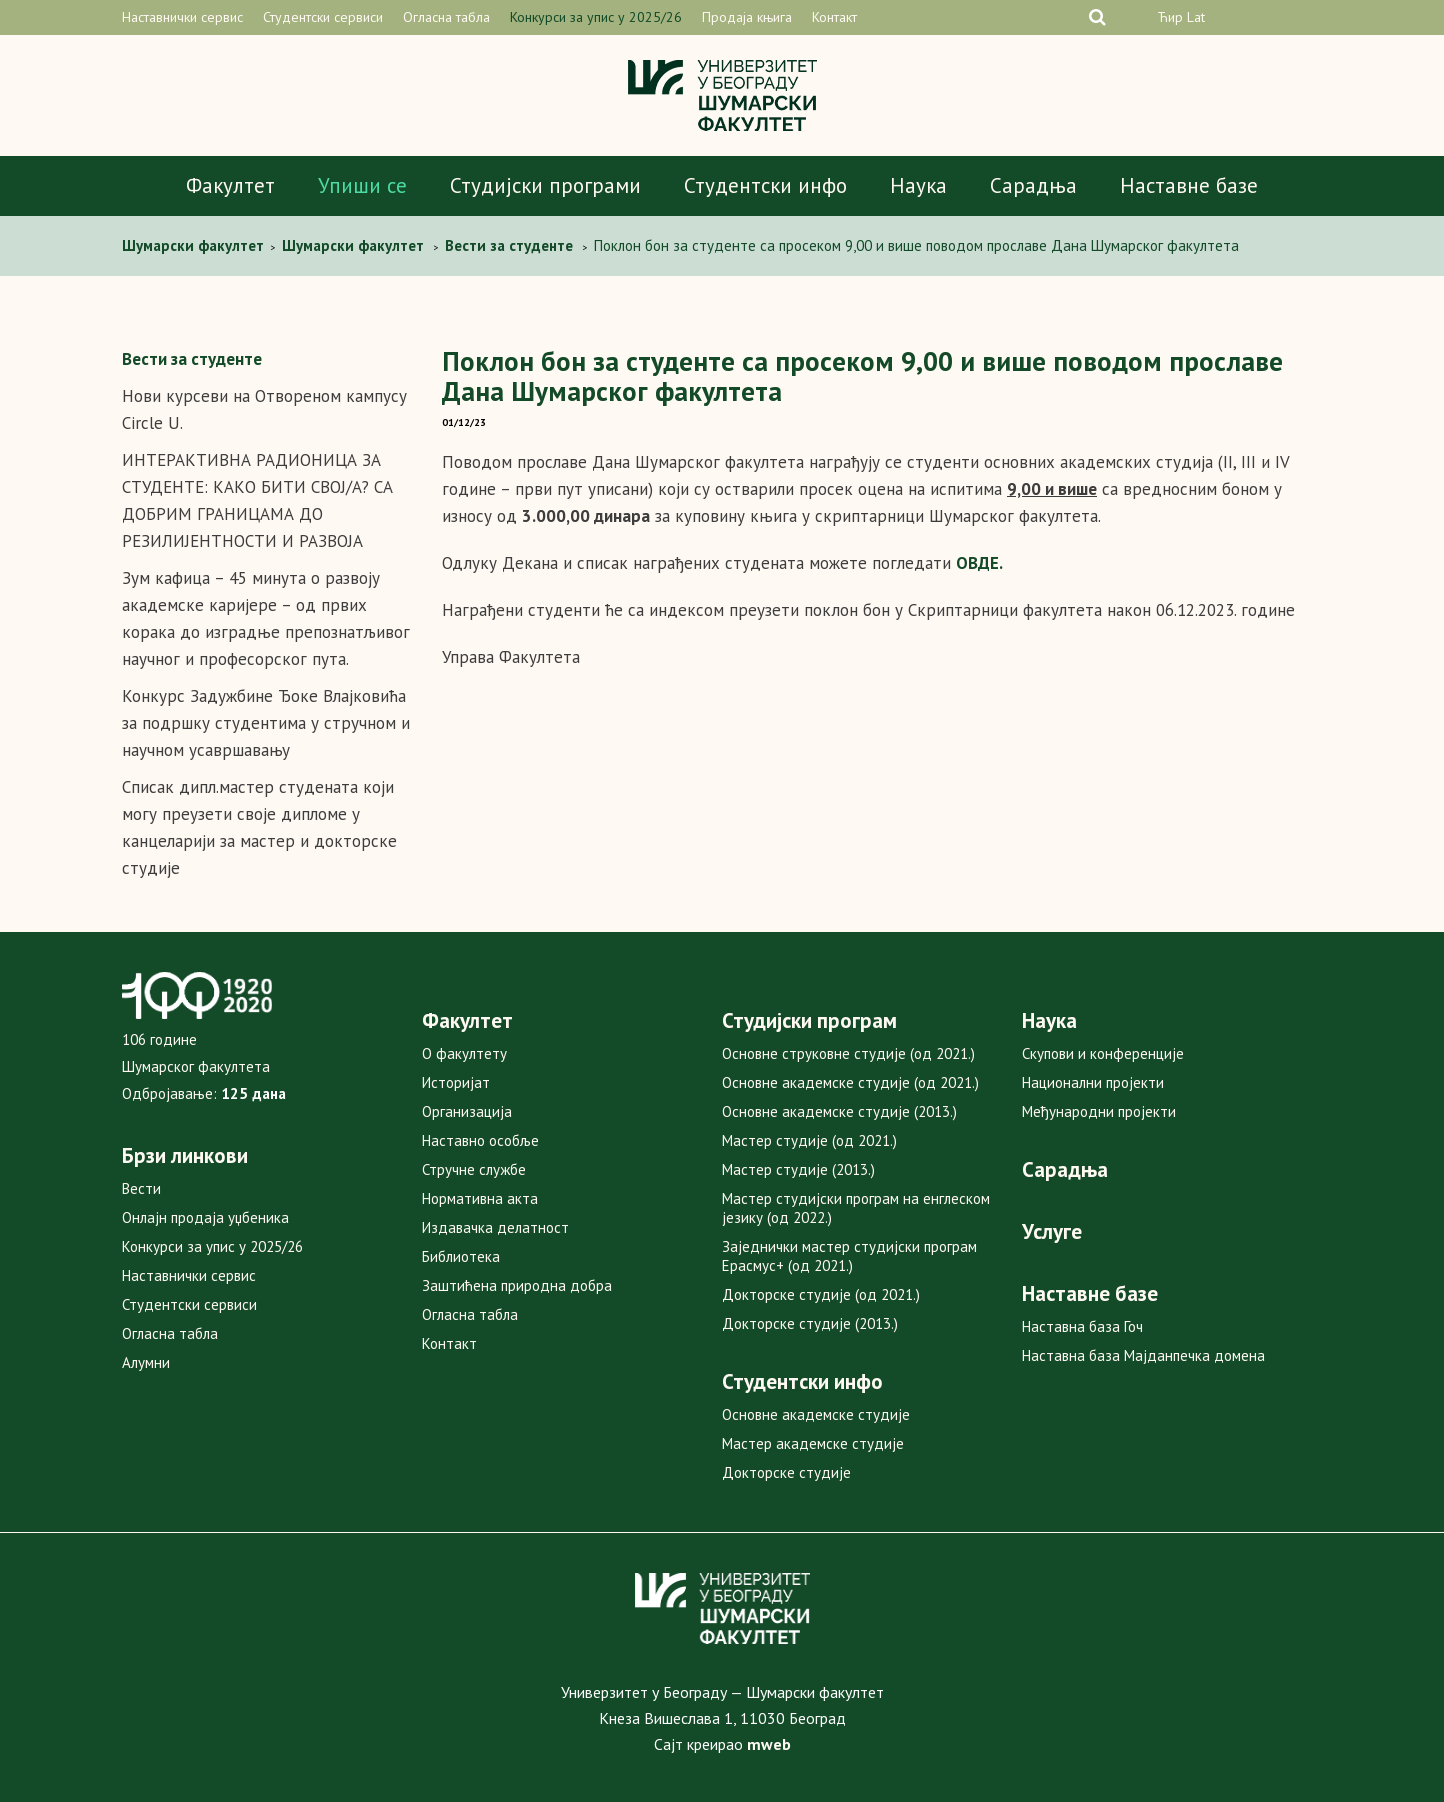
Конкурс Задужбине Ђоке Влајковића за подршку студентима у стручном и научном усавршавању (266, 723)
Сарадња (1033, 185)
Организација (467, 1111)
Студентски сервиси (323, 17)
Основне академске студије (816, 1414)
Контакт (834, 17)
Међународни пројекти (1099, 1111)
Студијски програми (545, 185)
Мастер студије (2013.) (798, 1169)
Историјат (456, 1082)
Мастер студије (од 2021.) (809, 1140)
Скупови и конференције (1103, 1053)
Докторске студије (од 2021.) (821, 1294)
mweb (769, 1744)
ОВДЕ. (979, 563)
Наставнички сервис (182, 17)
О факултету (464, 1053)
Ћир (1170, 17)
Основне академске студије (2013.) (839, 1111)
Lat (1196, 17)
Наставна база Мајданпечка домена (1143, 1355)
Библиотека (461, 1256)
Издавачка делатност (495, 1227)
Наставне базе (1189, 185)
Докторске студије (786, 1472)
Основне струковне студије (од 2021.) (848, 1053)
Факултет (230, 185)
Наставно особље (480, 1140)
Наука (918, 185)
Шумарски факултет (195, 245)
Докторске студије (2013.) (810, 1323)
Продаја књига (747, 17)
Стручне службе (474, 1169)
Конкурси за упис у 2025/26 (596, 17)
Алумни (146, 1362)
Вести (141, 1188)
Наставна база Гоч (1082, 1326)
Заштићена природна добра (517, 1285)
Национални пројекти (1093, 1082)
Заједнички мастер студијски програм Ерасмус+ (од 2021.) (849, 1256)
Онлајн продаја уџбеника (205, 1217)
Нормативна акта (480, 1198)
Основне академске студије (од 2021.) (850, 1082)
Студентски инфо (765, 185)
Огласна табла (446, 17)
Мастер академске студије (813, 1443)
